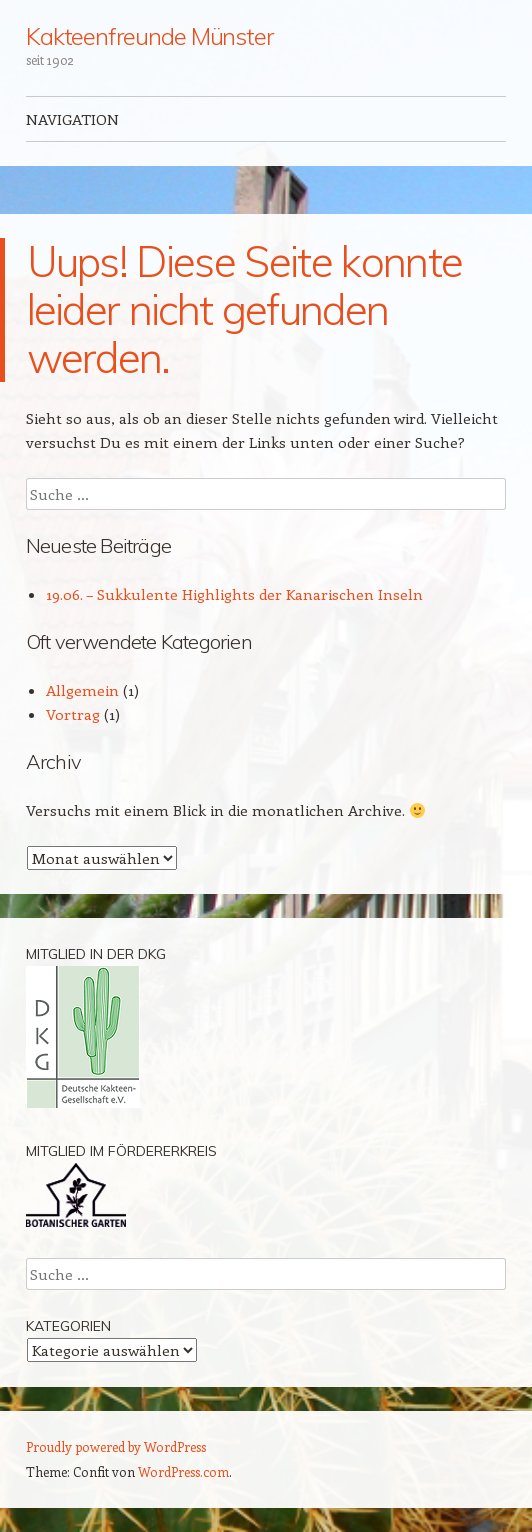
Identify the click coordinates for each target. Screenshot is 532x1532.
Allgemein (82, 690)
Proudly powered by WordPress (116, 1446)
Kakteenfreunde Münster (149, 36)
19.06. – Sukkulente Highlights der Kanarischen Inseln (234, 594)
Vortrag (73, 714)
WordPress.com (183, 1471)
